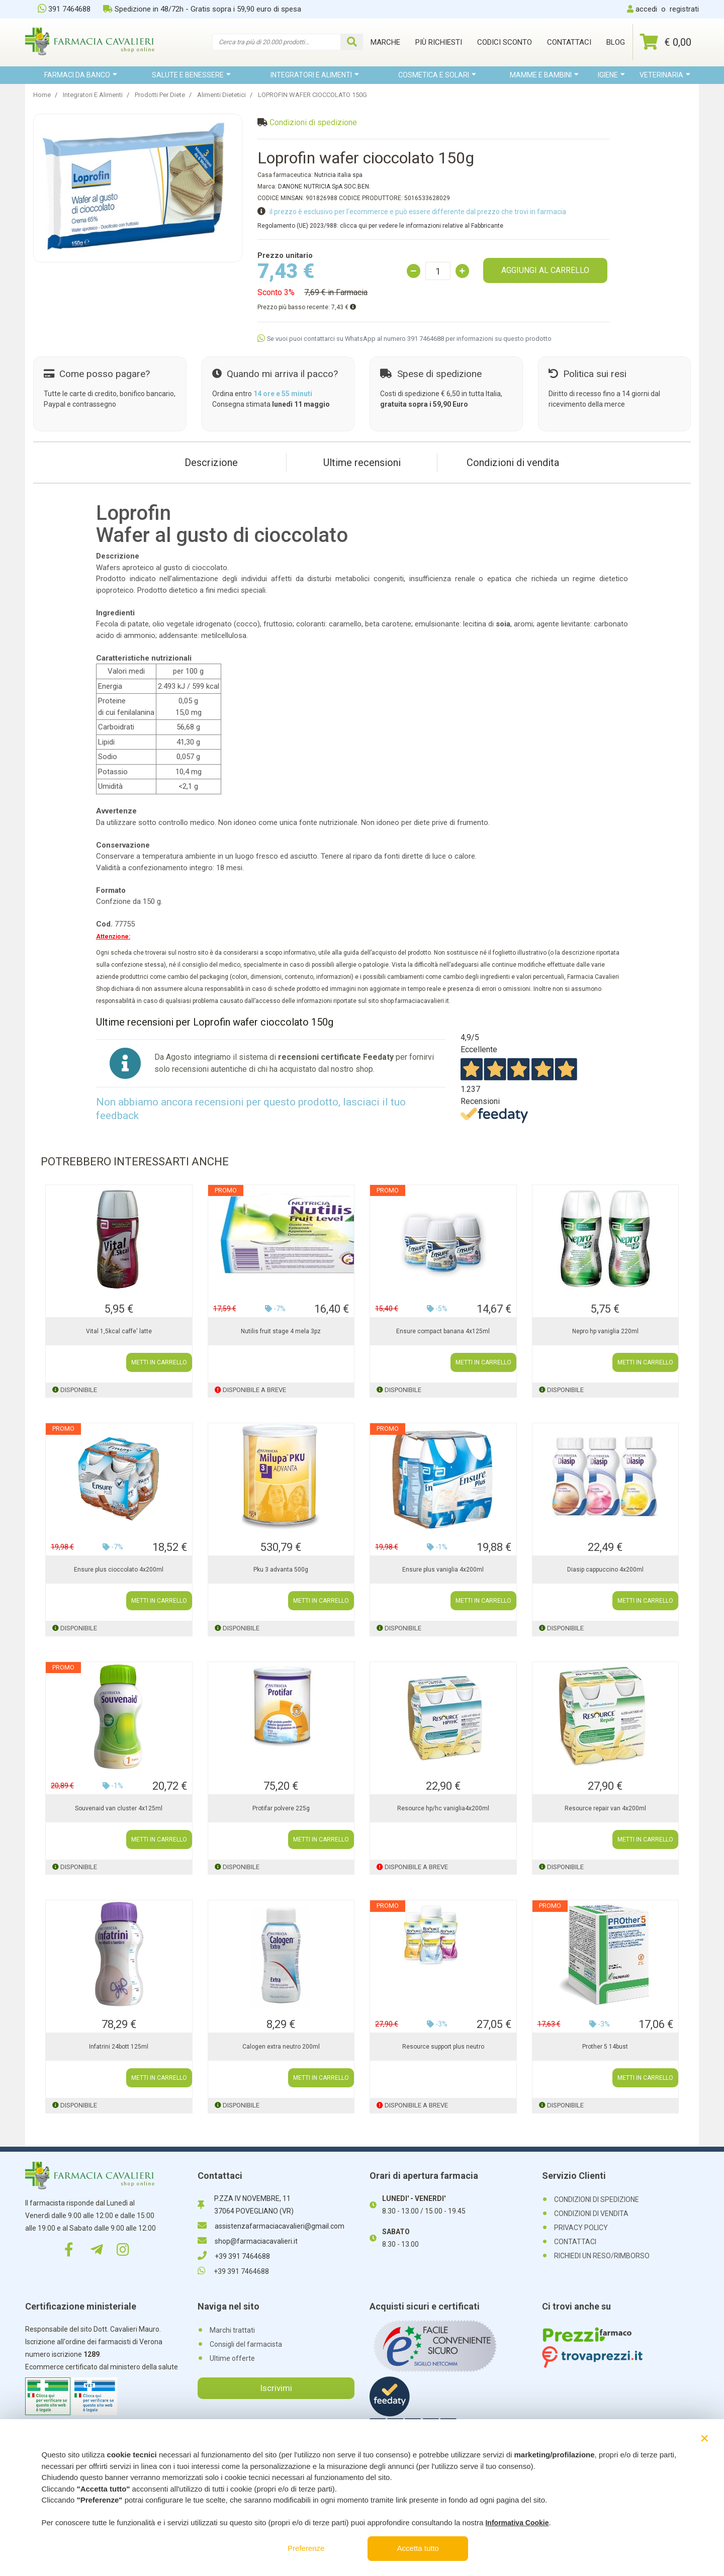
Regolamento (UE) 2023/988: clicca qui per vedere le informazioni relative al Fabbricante (380, 225)
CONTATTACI (575, 2242)
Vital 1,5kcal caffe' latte (119, 1331)
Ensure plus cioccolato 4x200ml (118, 1569)
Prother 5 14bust (605, 2046)
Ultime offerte (232, 2358)
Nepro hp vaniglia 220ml (605, 1331)
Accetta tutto (418, 2548)
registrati (684, 9)
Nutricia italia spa (338, 174)
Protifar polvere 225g (281, 1808)
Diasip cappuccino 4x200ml (605, 1569)
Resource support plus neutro (443, 2046)
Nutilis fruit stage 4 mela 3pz (281, 1331)
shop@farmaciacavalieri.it (248, 2241)
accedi (646, 9)
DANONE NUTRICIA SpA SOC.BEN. (324, 186)
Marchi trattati (232, 2330)
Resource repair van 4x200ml (605, 1808)
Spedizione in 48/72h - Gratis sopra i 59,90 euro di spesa (202, 9)
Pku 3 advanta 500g (280, 1569)
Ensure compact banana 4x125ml (443, 1331)
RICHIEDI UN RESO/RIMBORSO (602, 2256)
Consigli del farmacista (246, 2344)
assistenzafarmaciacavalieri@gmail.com (271, 2226)
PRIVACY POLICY (581, 2228)
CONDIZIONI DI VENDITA (591, 2214)
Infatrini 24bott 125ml (118, 2046)
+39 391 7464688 (234, 2256)
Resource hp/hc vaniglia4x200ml (443, 1808)
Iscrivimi (276, 2388)
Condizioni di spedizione (313, 122)
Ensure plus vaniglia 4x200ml (443, 1569)
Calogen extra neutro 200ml (281, 2046)
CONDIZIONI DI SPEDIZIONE (596, 2199)
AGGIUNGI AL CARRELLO (545, 270)
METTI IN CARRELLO (159, 1362)
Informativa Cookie (517, 2523)
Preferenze (306, 2548)
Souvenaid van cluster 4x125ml (118, 1808)
